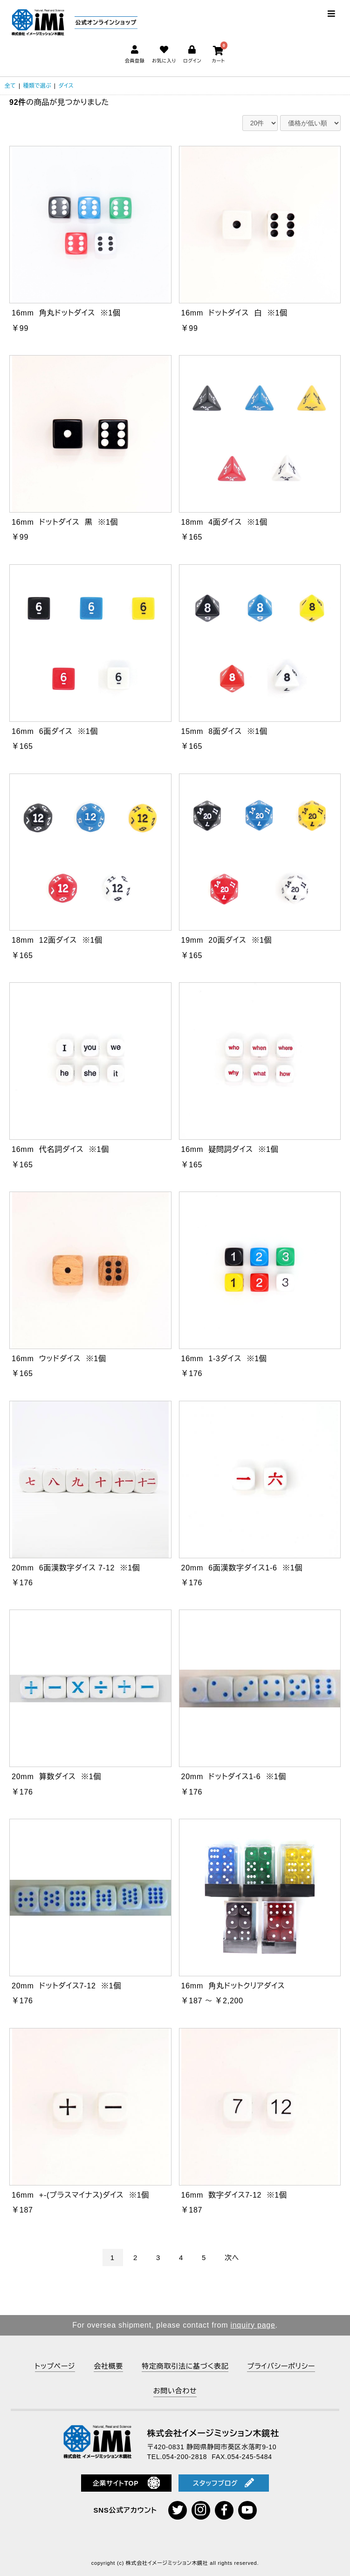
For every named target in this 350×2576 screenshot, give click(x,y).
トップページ (55, 2366)
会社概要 (108, 2366)
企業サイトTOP (126, 2483)
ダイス (65, 85)
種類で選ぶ (37, 85)
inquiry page (252, 2325)
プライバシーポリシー (281, 2366)
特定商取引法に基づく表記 (185, 2366)
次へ (232, 2257)
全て (10, 85)
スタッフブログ (223, 2482)
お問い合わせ (175, 2391)
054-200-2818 (184, 2456)
